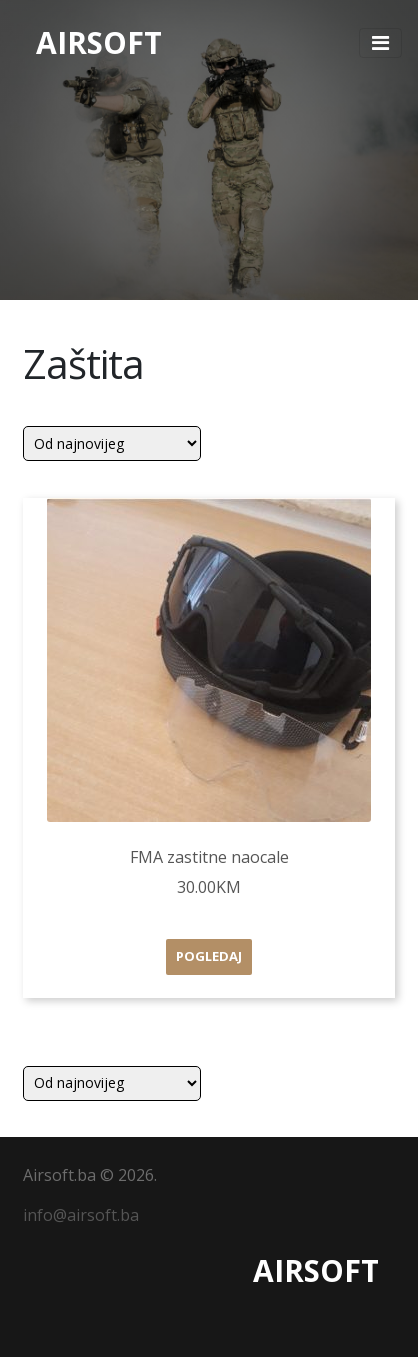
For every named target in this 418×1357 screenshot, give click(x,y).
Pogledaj (209, 956)
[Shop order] (112, 443)
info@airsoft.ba (81, 1215)
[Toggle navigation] (380, 43)
